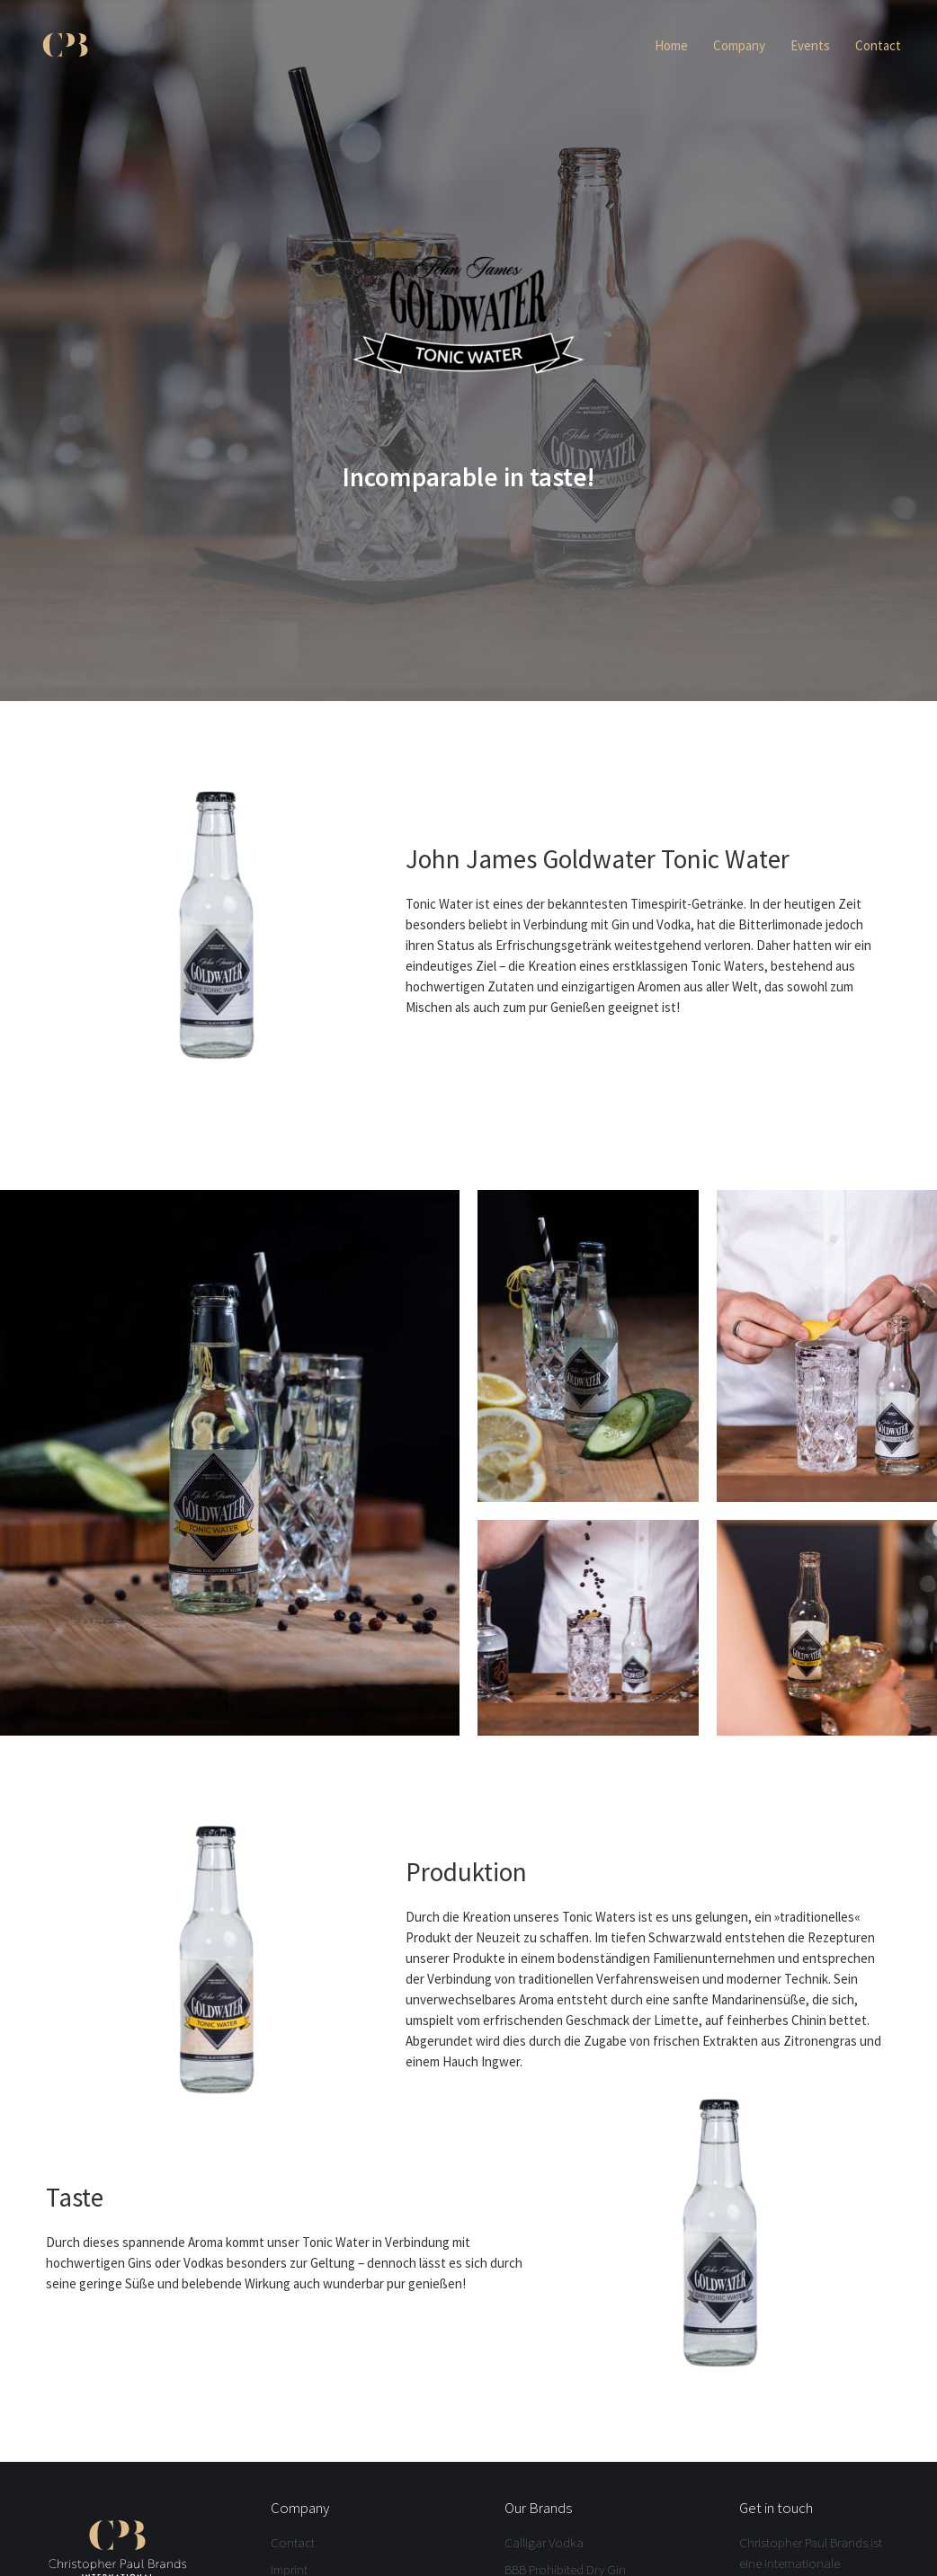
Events (810, 45)
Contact (878, 45)
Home (671, 45)
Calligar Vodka (544, 2542)
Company (739, 45)
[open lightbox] (230, 1463)
